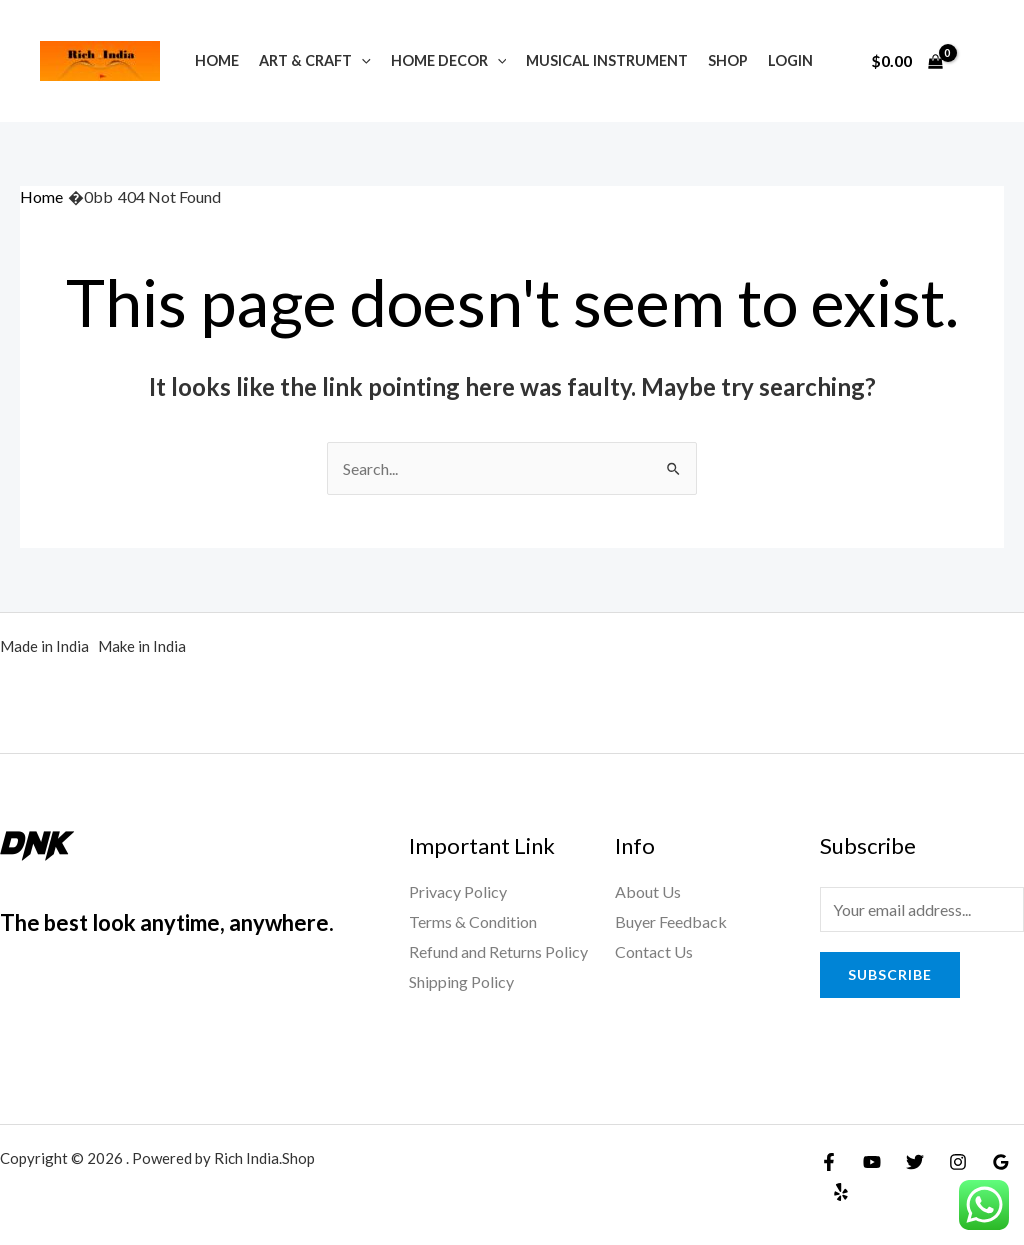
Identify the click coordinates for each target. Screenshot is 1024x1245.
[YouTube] (872, 1162)
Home (217, 60)
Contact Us (654, 951)
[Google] (1001, 1162)
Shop (728, 60)
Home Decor (449, 60)
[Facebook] (829, 1162)
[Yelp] (841, 1192)
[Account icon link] (980, 61)
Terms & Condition (473, 921)
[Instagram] (958, 1162)
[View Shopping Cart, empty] (906, 61)
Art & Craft (315, 60)
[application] (361, 60)
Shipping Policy (461, 981)
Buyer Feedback (671, 921)
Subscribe (890, 974)
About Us (648, 891)
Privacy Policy (458, 891)
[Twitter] (915, 1162)
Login (790, 60)
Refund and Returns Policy (498, 951)
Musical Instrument (607, 60)
